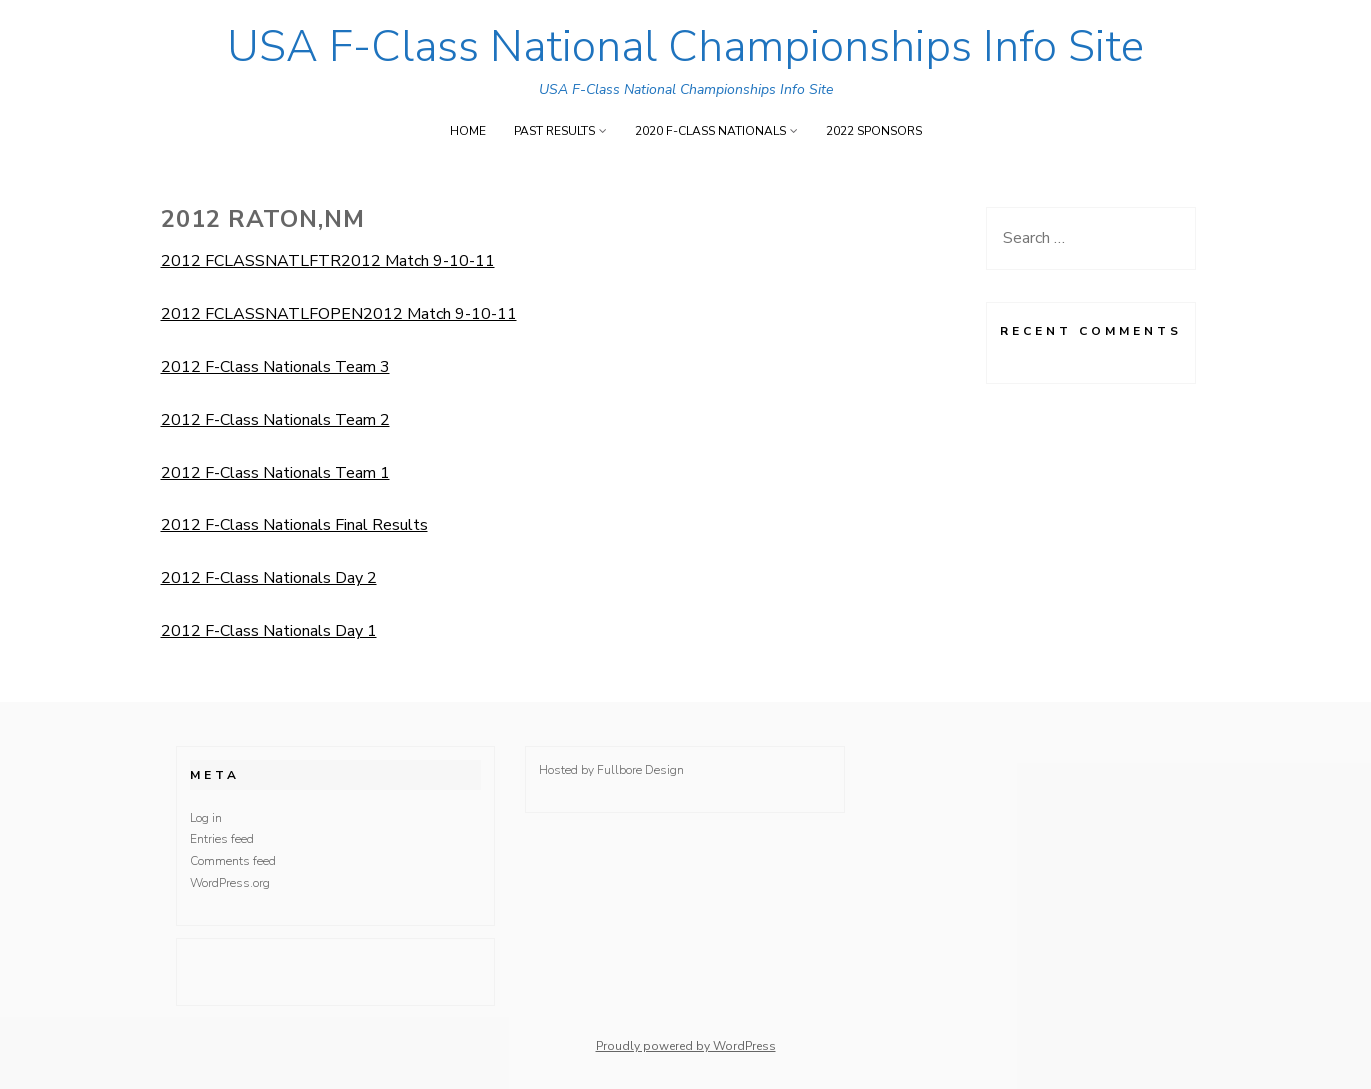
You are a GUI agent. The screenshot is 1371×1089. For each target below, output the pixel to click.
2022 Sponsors (874, 131)
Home (468, 131)
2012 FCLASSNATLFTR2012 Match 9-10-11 (328, 261)
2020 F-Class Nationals (710, 131)
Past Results (554, 131)
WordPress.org (230, 883)
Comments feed (233, 861)
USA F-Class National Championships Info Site (685, 47)
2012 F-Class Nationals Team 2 (275, 420)
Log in (206, 818)
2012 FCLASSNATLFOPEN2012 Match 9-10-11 (339, 314)
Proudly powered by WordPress (686, 1046)
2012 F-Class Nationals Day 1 (269, 631)
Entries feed (222, 839)
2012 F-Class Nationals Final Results (294, 525)
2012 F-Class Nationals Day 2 (269, 578)
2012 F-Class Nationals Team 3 (275, 367)
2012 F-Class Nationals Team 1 (275, 473)
